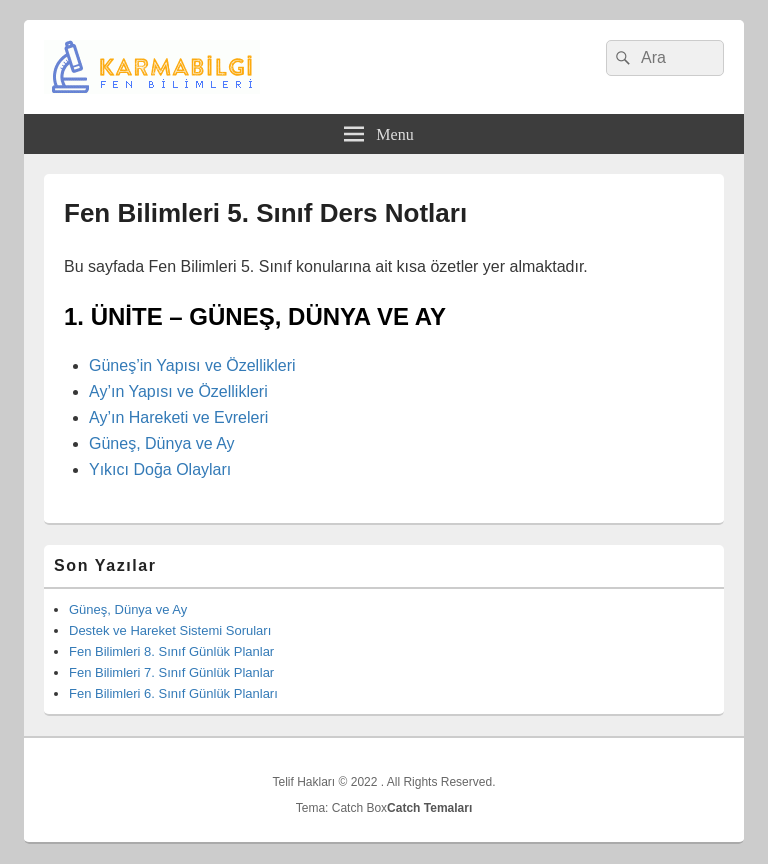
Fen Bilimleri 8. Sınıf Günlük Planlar (171, 651)
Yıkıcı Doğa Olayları (160, 469)
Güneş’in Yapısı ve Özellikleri (192, 365)
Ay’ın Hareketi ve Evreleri (178, 417)
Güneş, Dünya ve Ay (162, 443)
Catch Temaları (429, 808)
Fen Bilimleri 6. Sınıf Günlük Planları (173, 693)
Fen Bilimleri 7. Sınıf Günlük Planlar (171, 672)
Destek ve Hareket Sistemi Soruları (170, 630)
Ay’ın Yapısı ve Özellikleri (178, 391)
